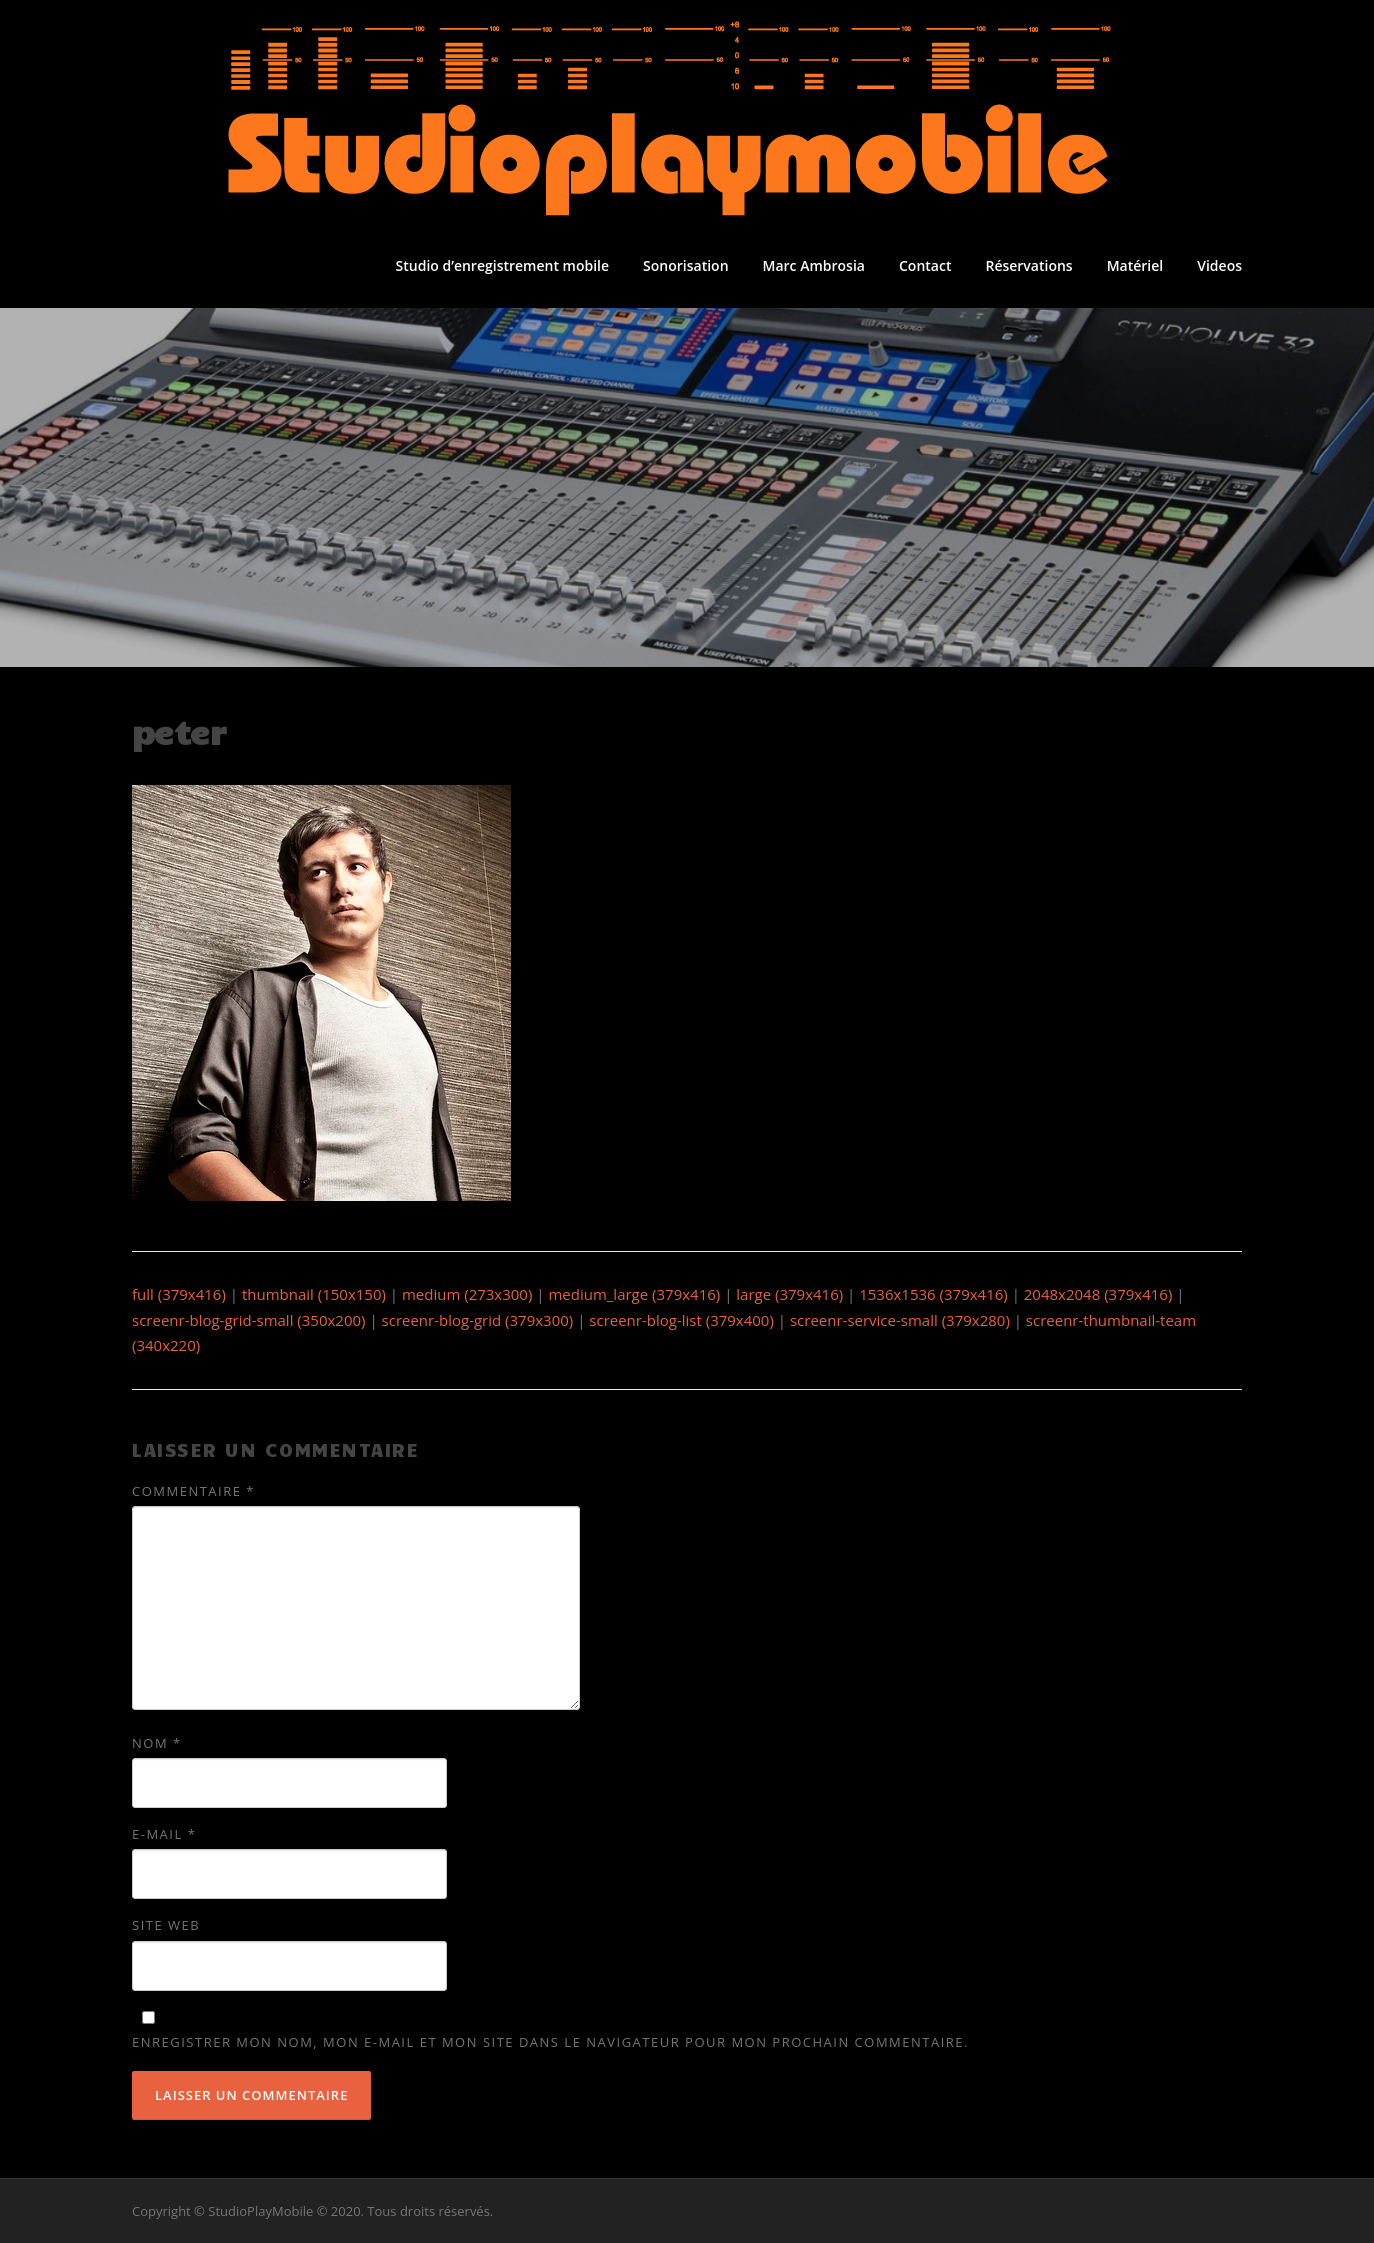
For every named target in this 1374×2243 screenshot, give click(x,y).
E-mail (164, 1834)
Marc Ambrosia (814, 265)
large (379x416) (789, 1294)
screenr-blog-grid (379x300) (478, 1320)
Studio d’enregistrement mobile (503, 265)
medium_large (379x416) (634, 1294)
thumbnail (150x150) (314, 1294)
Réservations (1028, 265)
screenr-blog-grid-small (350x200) (249, 1320)
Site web (166, 1925)
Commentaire (193, 1491)
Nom (157, 1743)
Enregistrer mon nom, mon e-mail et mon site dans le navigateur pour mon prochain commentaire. (550, 2042)
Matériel (1135, 265)
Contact (925, 265)
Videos (1219, 265)
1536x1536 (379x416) (933, 1294)
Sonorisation (685, 265)
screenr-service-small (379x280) (900, 1320)
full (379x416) (179, 1294)
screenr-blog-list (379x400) (681, 1320)
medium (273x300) (467, 1294)
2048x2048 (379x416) (1098, 1294)
